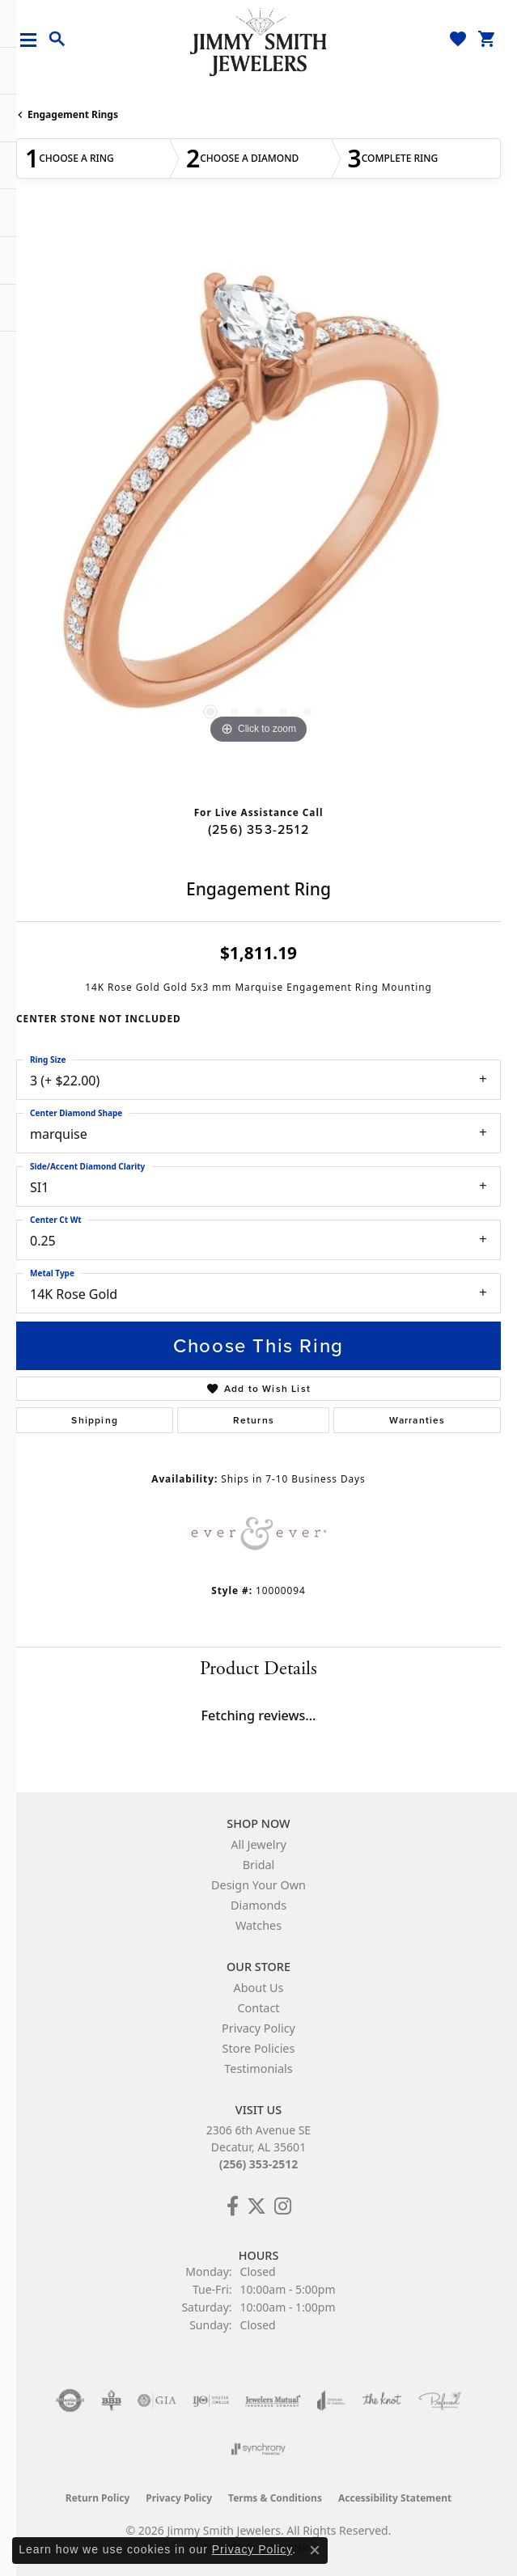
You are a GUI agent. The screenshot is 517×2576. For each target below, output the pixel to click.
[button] (57, 39)
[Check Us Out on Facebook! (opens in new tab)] (233, 2206)
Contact (258, 2008)
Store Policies (258, 2048)
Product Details (258, 1668)
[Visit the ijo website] (211, 2400)
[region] (258, 506)
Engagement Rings (73, 114)
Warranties (417, 1420)
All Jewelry (258, 1844)
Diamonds (258, 1905)
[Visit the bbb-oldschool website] (111, 2400)
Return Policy (98, 2498)
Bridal (259, 1864)
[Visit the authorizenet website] (70, 2400)
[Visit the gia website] (157, 2400)
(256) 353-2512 (258, 829)
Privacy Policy (258, 2028)
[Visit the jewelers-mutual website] (273, 2400)
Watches (258, 1925)
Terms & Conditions (275, 2498)
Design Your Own (258, 1885)
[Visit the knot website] (381, 2400)
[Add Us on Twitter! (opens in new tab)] (256, 2206)
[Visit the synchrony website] (258, 2449)
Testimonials (258, 2068)
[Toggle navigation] (34, 40)
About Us (259, 1987)
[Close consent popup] (315, 2550)
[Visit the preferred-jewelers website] (440, 2400)
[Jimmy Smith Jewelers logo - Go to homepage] (259, 41)
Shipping (94, 1420)
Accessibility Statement (394, 2498)
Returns (253, 1420)
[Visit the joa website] (331, 2400)
